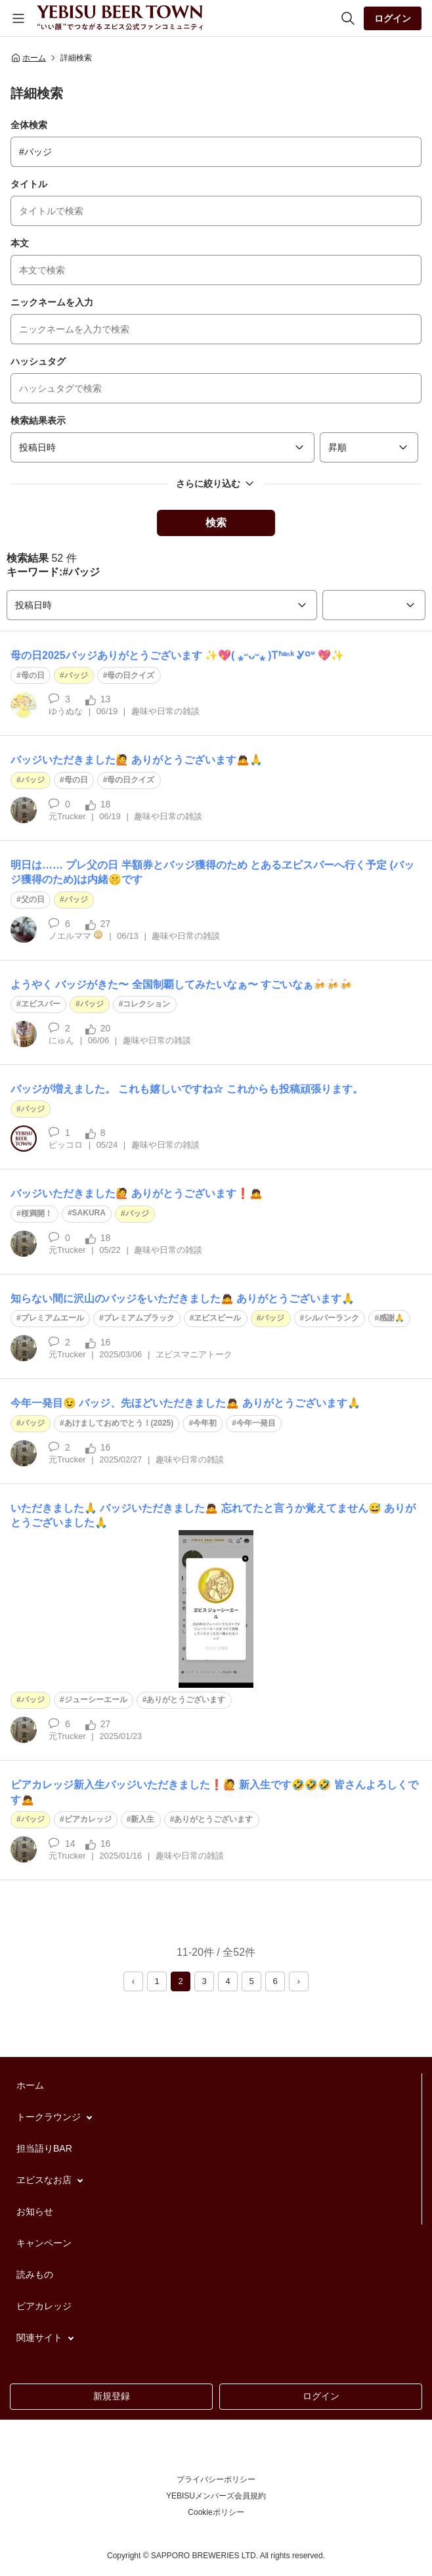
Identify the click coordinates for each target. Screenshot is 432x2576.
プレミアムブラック (139, 1317)
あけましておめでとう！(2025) (119, 1423)
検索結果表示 (38, 420)
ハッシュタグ (38, 361)
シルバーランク (331, 1317)
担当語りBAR (44, 2148)
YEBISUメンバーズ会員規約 (216, 2495)
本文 (20, 243)
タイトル (29, 184)
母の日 (33, 675)
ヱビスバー (40, 1003)
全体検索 (29, 125)
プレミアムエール (52, 1317)
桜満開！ (37, 1213)
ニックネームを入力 (52, 302)
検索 (216, 522)
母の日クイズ (130, 675)
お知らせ (34, 2211)
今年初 (205, 1423)
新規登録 (111, 2396)
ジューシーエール (95, 1699)
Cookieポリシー (216, 2512)
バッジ (76, 675)
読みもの (34, 2274)
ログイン (392, 18)
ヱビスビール (217, 1317)
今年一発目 (256, 1423)
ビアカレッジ (88, 1819)
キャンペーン (44, 2243)
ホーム (28, 58)
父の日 (33, 899)
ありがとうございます (185, 1699)
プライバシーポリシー (216, 2479)
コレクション (146, 1003)
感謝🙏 (391, 1317)
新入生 (142, 1819)
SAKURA (89, 1212)
